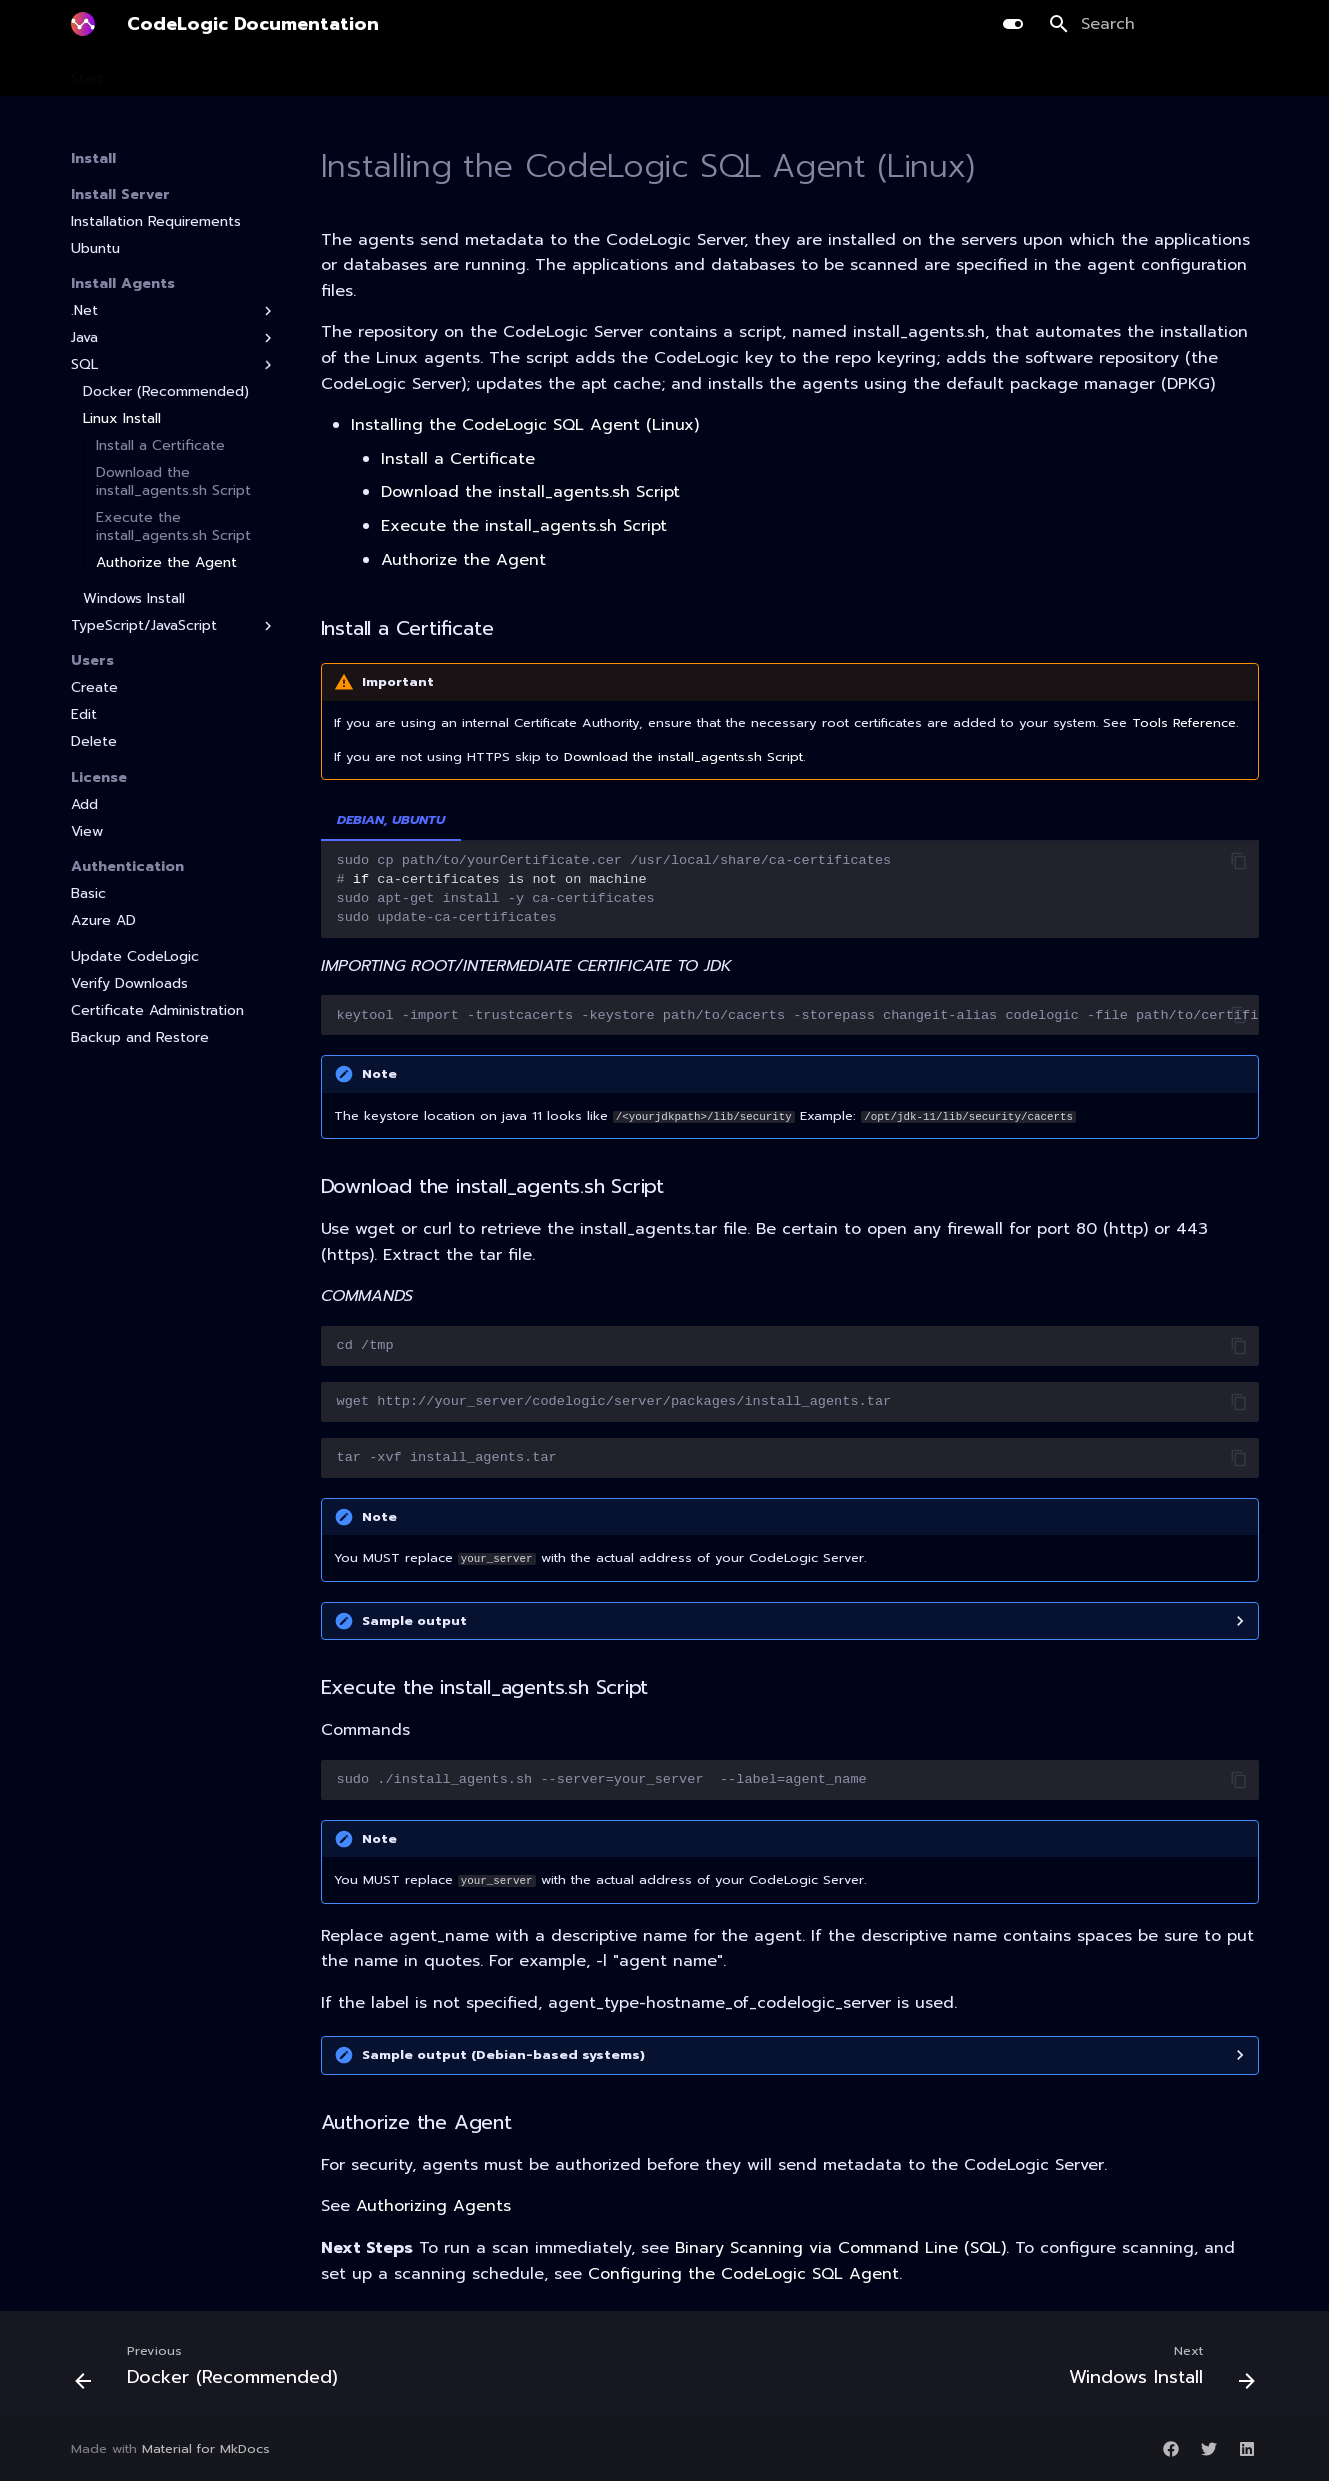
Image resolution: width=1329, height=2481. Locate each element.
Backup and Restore (140, 1038)
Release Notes (865, 73)
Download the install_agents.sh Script (173, 482)
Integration (677, 73)
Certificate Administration (157, 1011)
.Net (174, 311)
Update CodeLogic (135, 957)
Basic (88, 894)
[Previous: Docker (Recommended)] (212, 2370)
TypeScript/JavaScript (174, 626)
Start (87, 73)
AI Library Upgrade (550, 73)
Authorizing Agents (433, 2206)
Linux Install (122, 419)
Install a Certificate (160, 446)
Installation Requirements (156, 222)
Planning (314, 73)
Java (174, 338)
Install (151, 73)
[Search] (1154, 24)
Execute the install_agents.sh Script (173, 527)
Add (84, 805)
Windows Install (134, 599)
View (87, 832)
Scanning (228, 73)
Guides (765, 73)
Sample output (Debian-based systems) (503, 2054)
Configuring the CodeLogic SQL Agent (743, 2274)
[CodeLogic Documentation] (83, 24)
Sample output (414, 1620)
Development (415, 73)
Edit (84, 715)
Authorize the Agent (166, 563)
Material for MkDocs (206, 2448)
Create (94, 688)
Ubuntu (95, 249)
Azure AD (103, 921)
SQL (174, 365)
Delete (94, 742)
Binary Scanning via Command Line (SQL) (840, 2248)
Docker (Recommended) (166, 392)
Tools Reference (1184, 722)
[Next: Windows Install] (1156, 2370)
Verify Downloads (129, 984)
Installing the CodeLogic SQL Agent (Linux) (525, 425)
